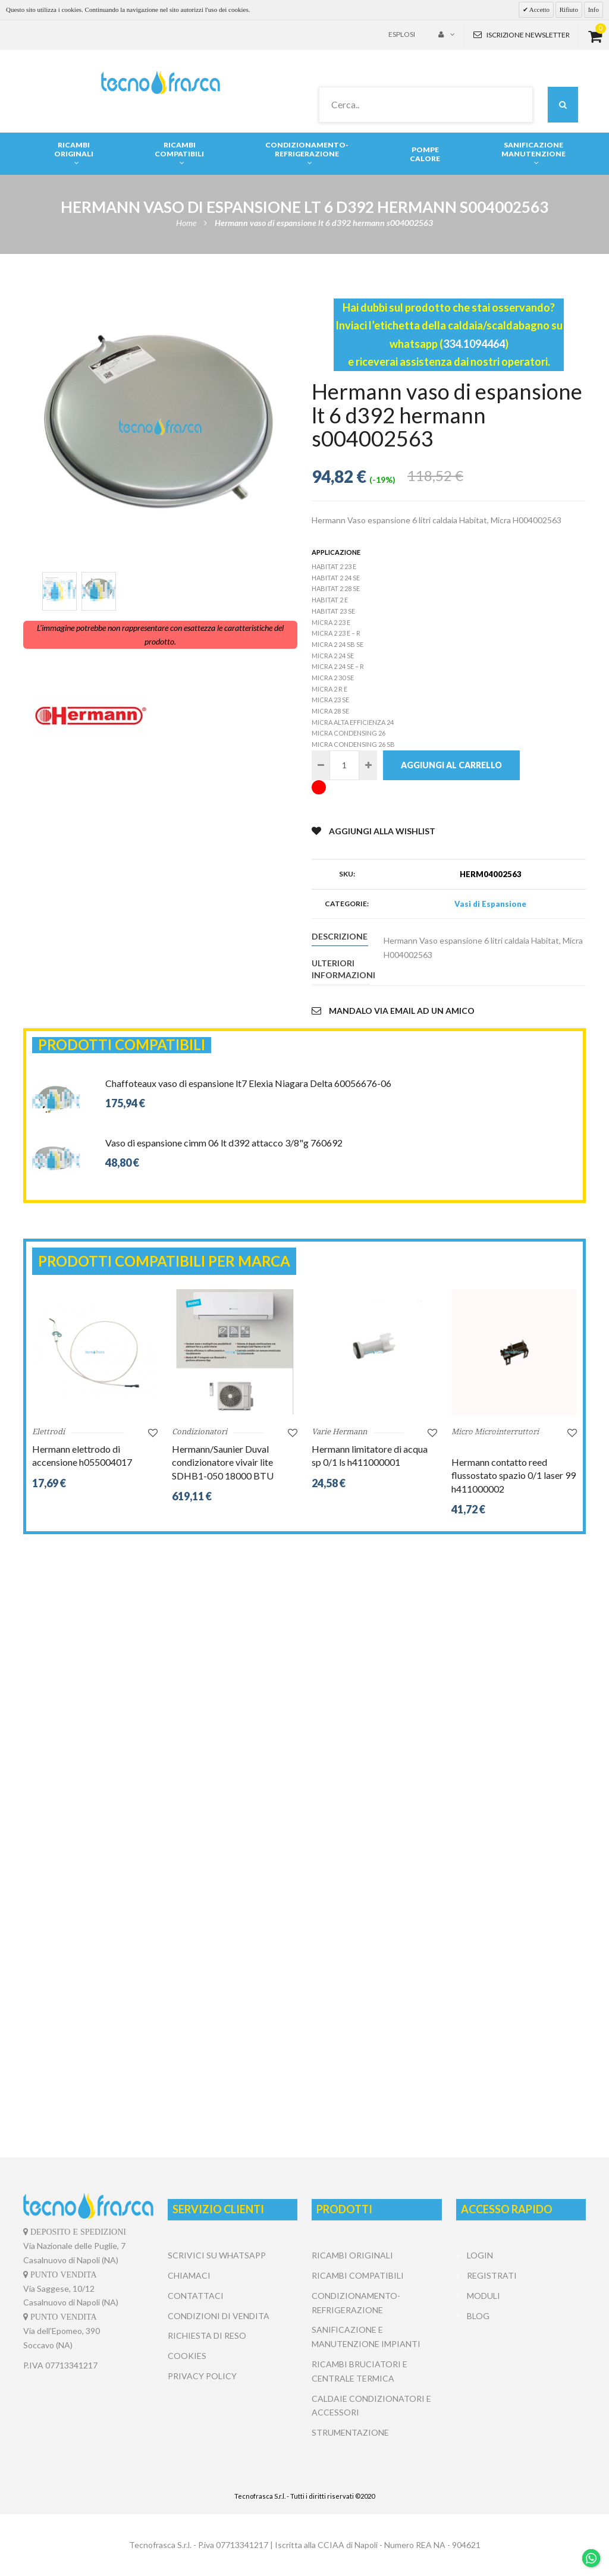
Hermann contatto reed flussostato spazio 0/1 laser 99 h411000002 (513, 1475)
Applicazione (336, 552)
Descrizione (340, 936)
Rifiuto (569, 9)
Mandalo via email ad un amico (393, 1011)
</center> (521, 2370)
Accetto (539, 9)
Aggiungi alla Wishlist (373, 831)
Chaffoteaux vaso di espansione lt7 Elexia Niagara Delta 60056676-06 (248, 1083)
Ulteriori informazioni (340, 969)
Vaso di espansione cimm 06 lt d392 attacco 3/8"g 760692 (224, 1142)
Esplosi (401, 34)
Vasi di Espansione (490, 904)
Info (593, 9)
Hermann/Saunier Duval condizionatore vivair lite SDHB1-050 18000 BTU (223, 1462)
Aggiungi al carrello (451, 765)
